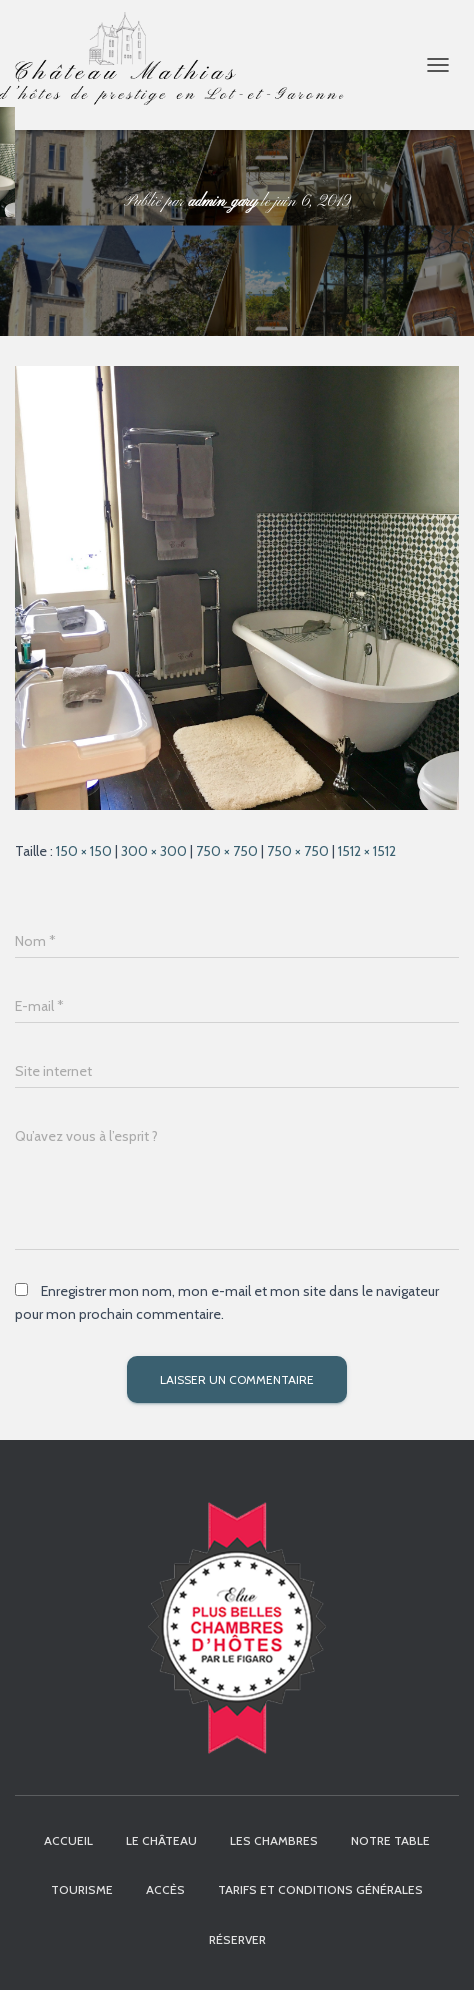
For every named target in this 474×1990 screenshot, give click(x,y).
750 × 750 (227, 851)
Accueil (68, 1840)
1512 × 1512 (367, 851)
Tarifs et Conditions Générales (320, 1889)
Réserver (237, 1939)
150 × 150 (84, 851)
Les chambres (274, 1840)
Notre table (390, 1840)
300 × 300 (154, 851)
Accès (165, 1889)
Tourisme (82, 1889)
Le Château (161, 1840)
